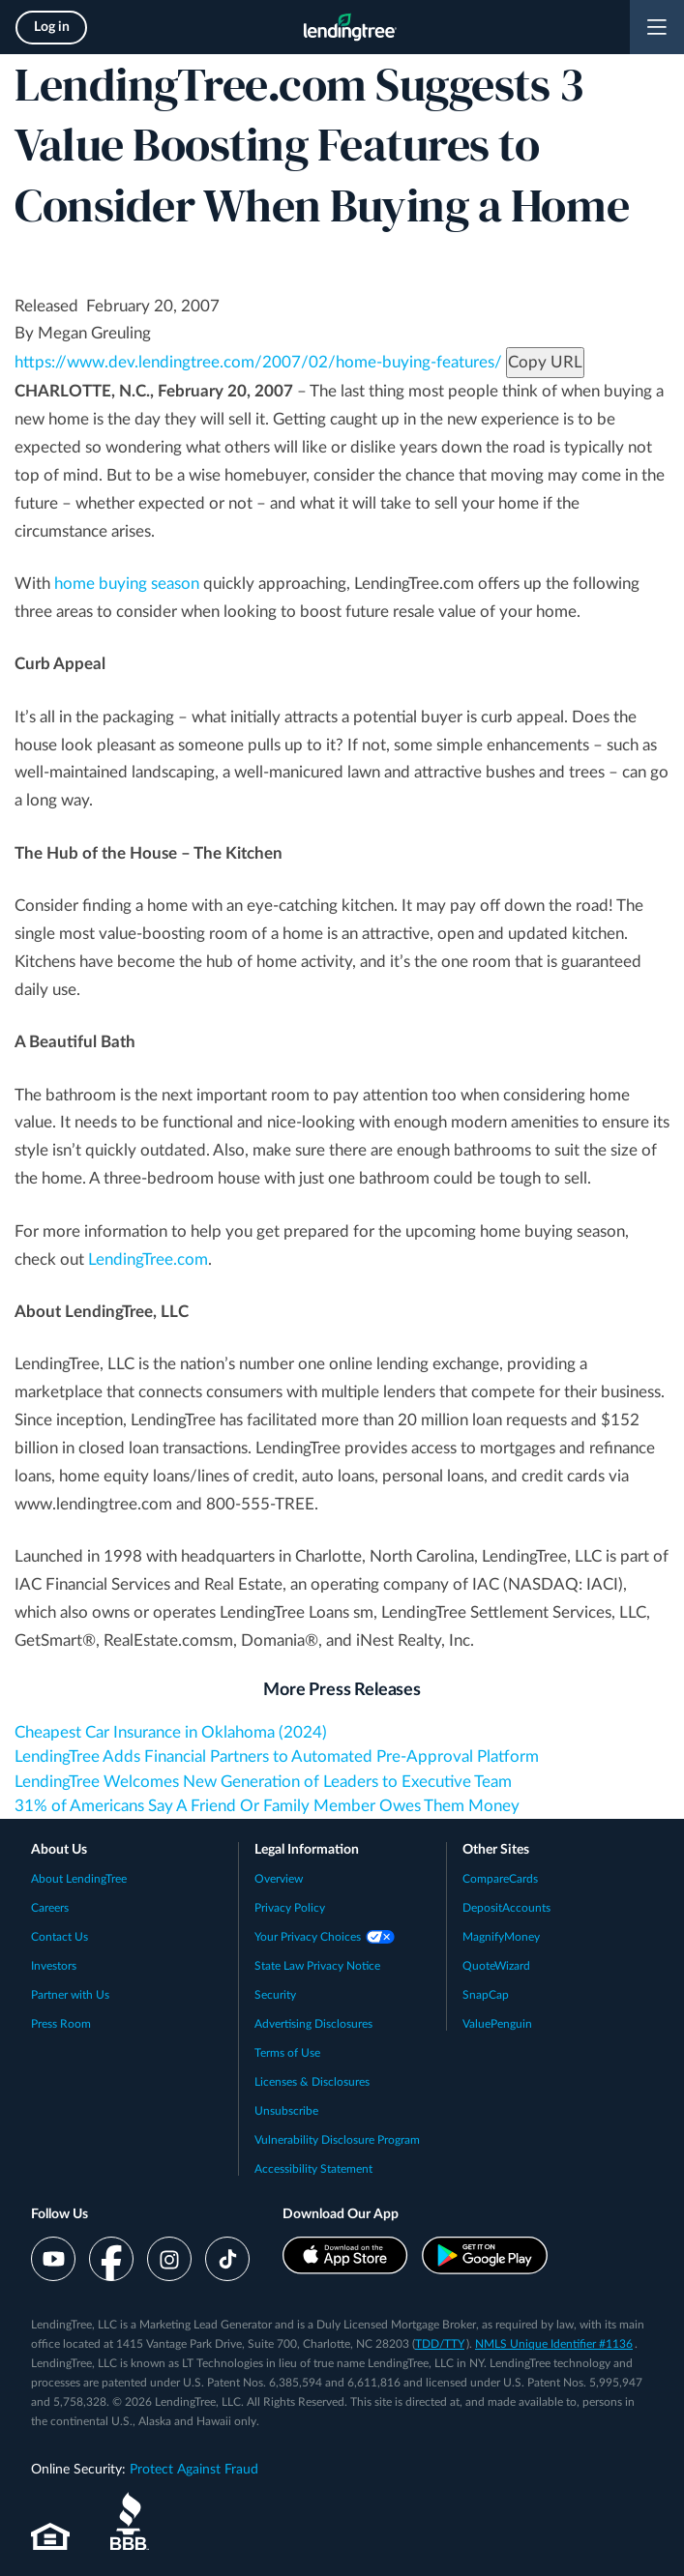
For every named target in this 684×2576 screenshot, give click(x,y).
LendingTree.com (148, 1259)
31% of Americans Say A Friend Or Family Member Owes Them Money (267, 1806)
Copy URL (545, 362)
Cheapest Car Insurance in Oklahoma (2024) (171, 1732)
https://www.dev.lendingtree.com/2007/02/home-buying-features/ (258, 362)
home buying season (126, 583)
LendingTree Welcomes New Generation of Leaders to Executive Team (263, 1781)
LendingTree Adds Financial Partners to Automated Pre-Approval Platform (277, 1756)
